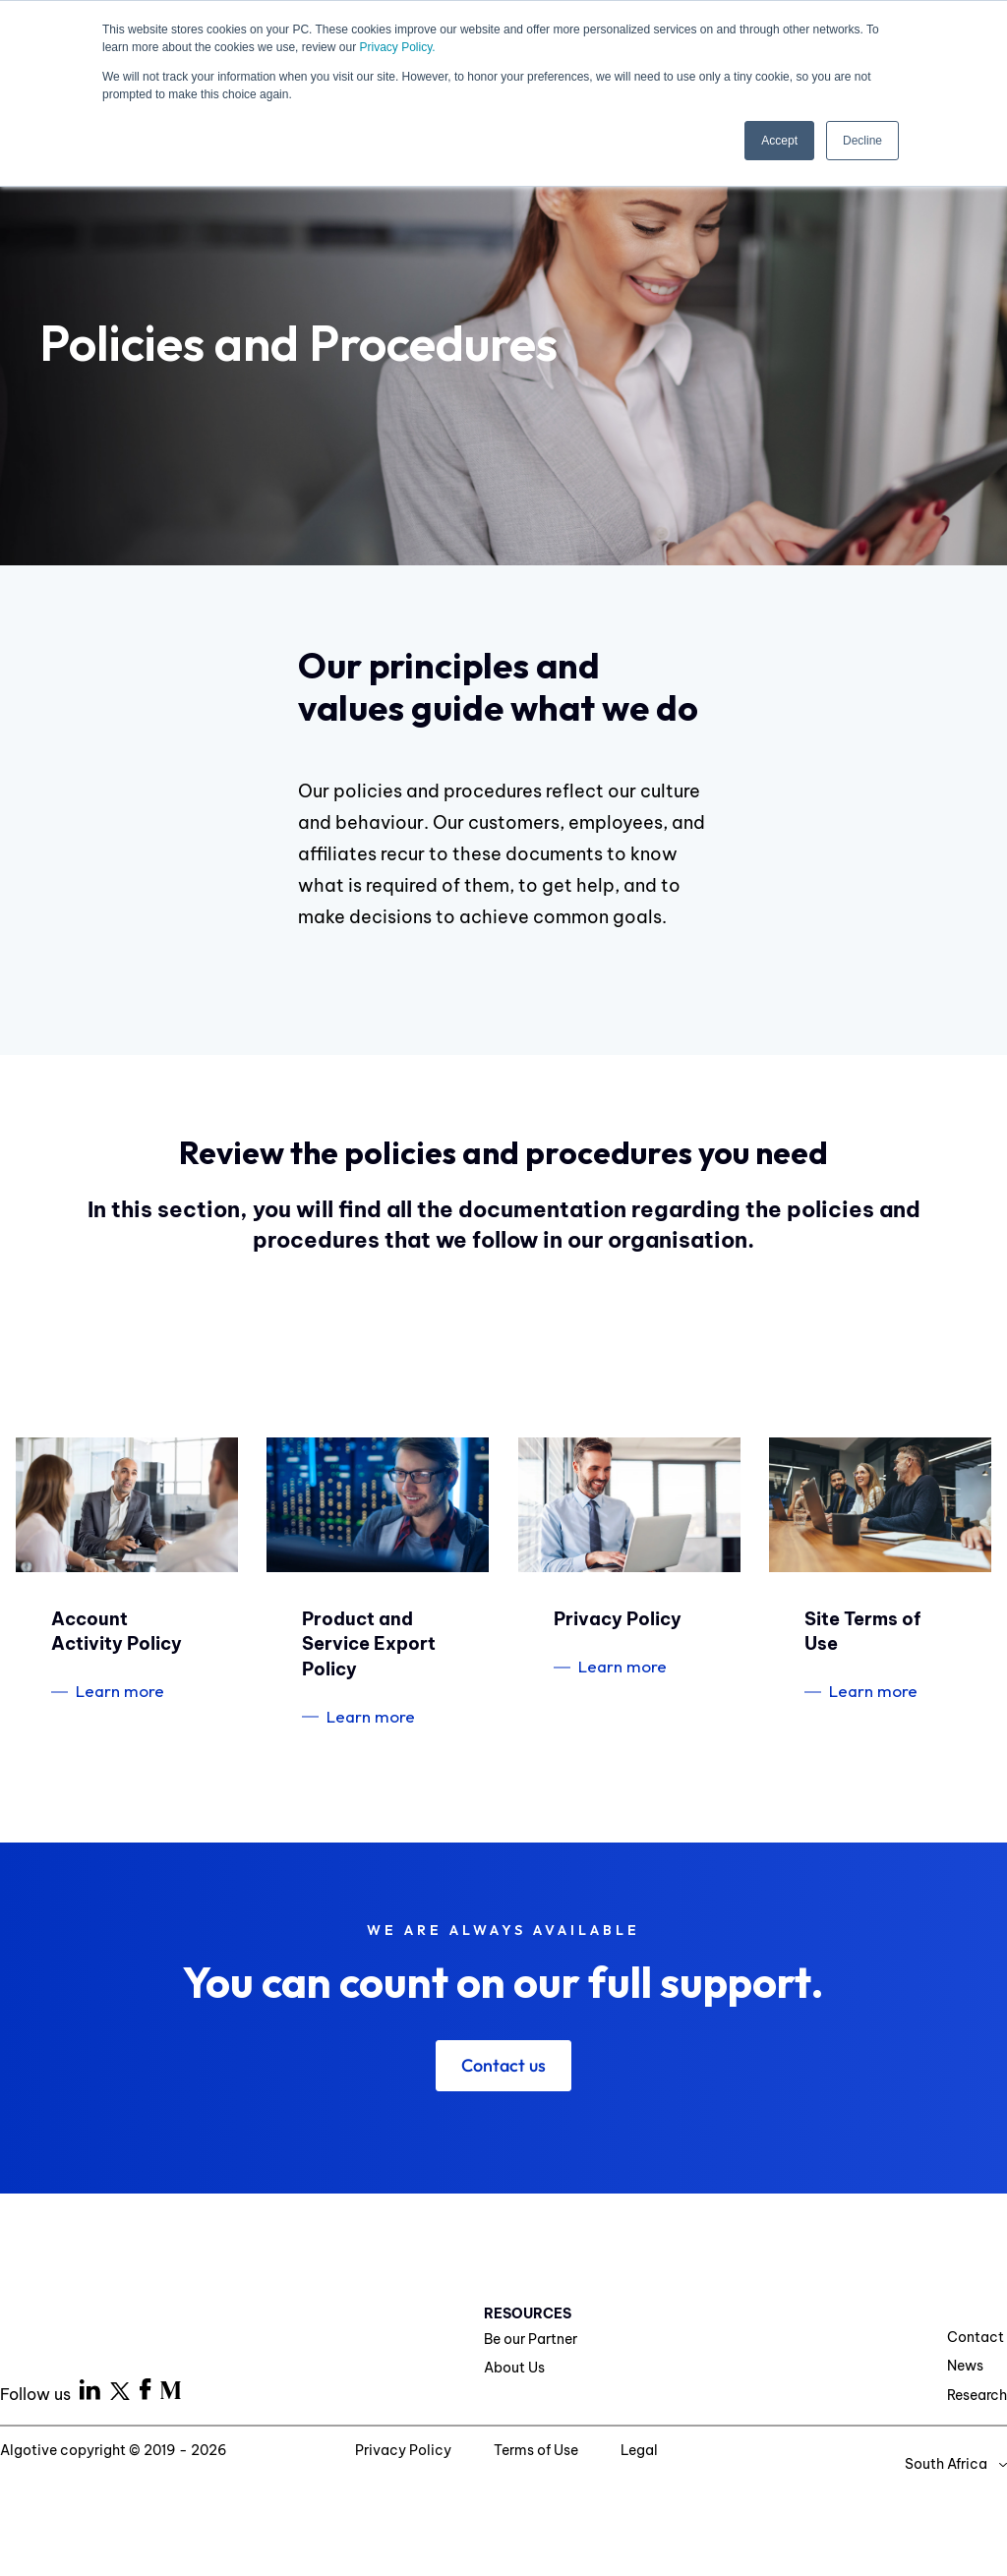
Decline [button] (862, 140)
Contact (975, 2337)
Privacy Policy (404, 2450)
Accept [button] (779, 140)
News (965, 2365)
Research (977, 2395)
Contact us (503, 2065)
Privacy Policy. (397, 47)
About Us (514, 2367)
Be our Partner (530, 2339)
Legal (639, 2450)
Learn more (120, 1690)
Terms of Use (537, 2450)
